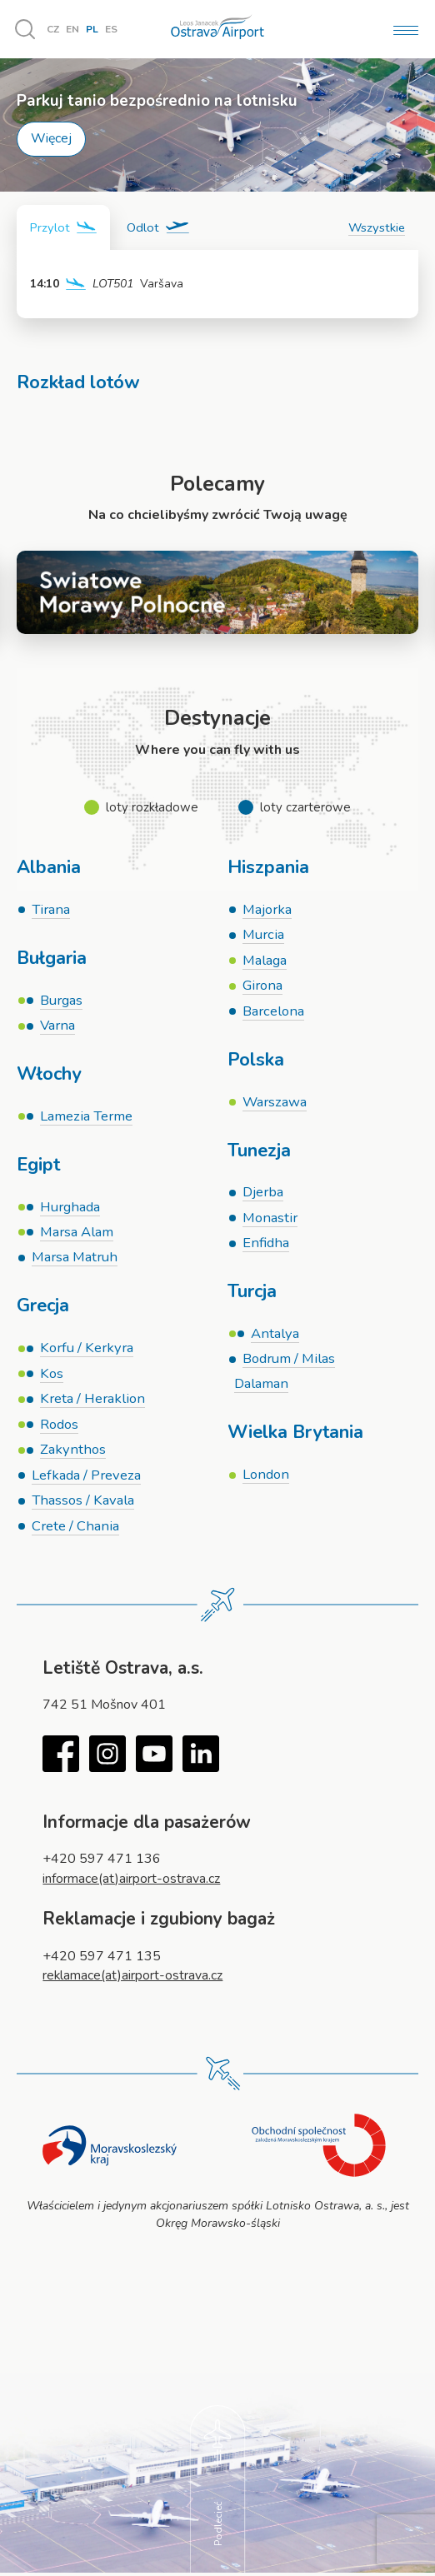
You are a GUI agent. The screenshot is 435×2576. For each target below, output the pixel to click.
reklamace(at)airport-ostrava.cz (132, 1978)
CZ (53, 29)
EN (72, 29)
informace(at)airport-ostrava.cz (131, 1881)
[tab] (63, 227)
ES (111, 29)
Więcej (51, 138)
